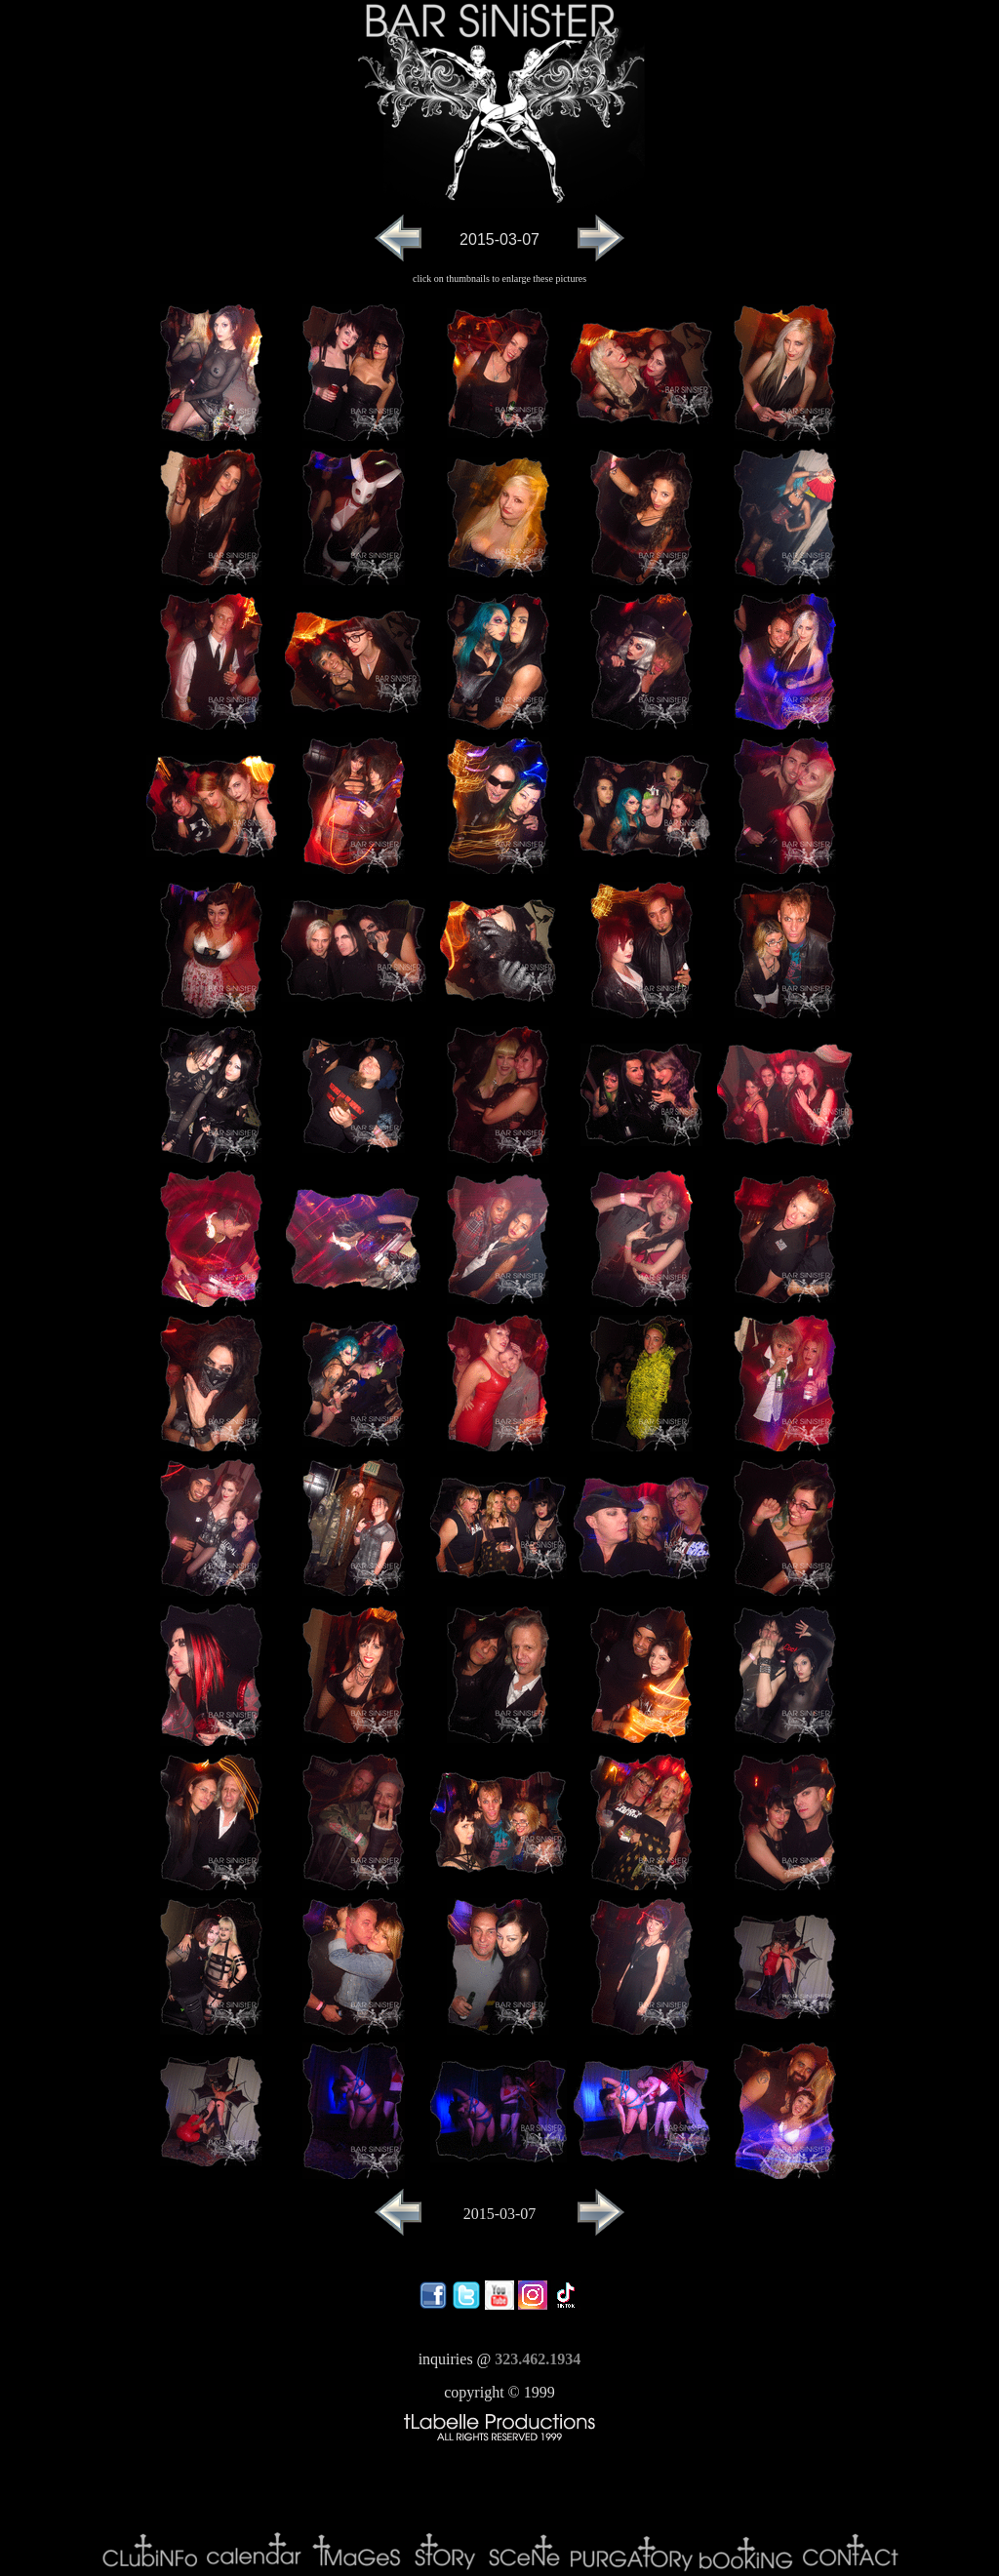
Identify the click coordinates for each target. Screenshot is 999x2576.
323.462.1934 (537, 2359)
